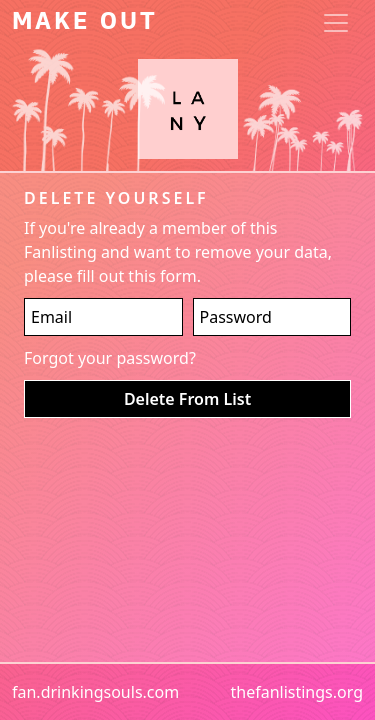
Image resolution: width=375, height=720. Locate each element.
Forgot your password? (110, 358)
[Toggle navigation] (336, 23)
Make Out (85, 23)
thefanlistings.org (296, 692)
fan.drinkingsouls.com (95, 692)
